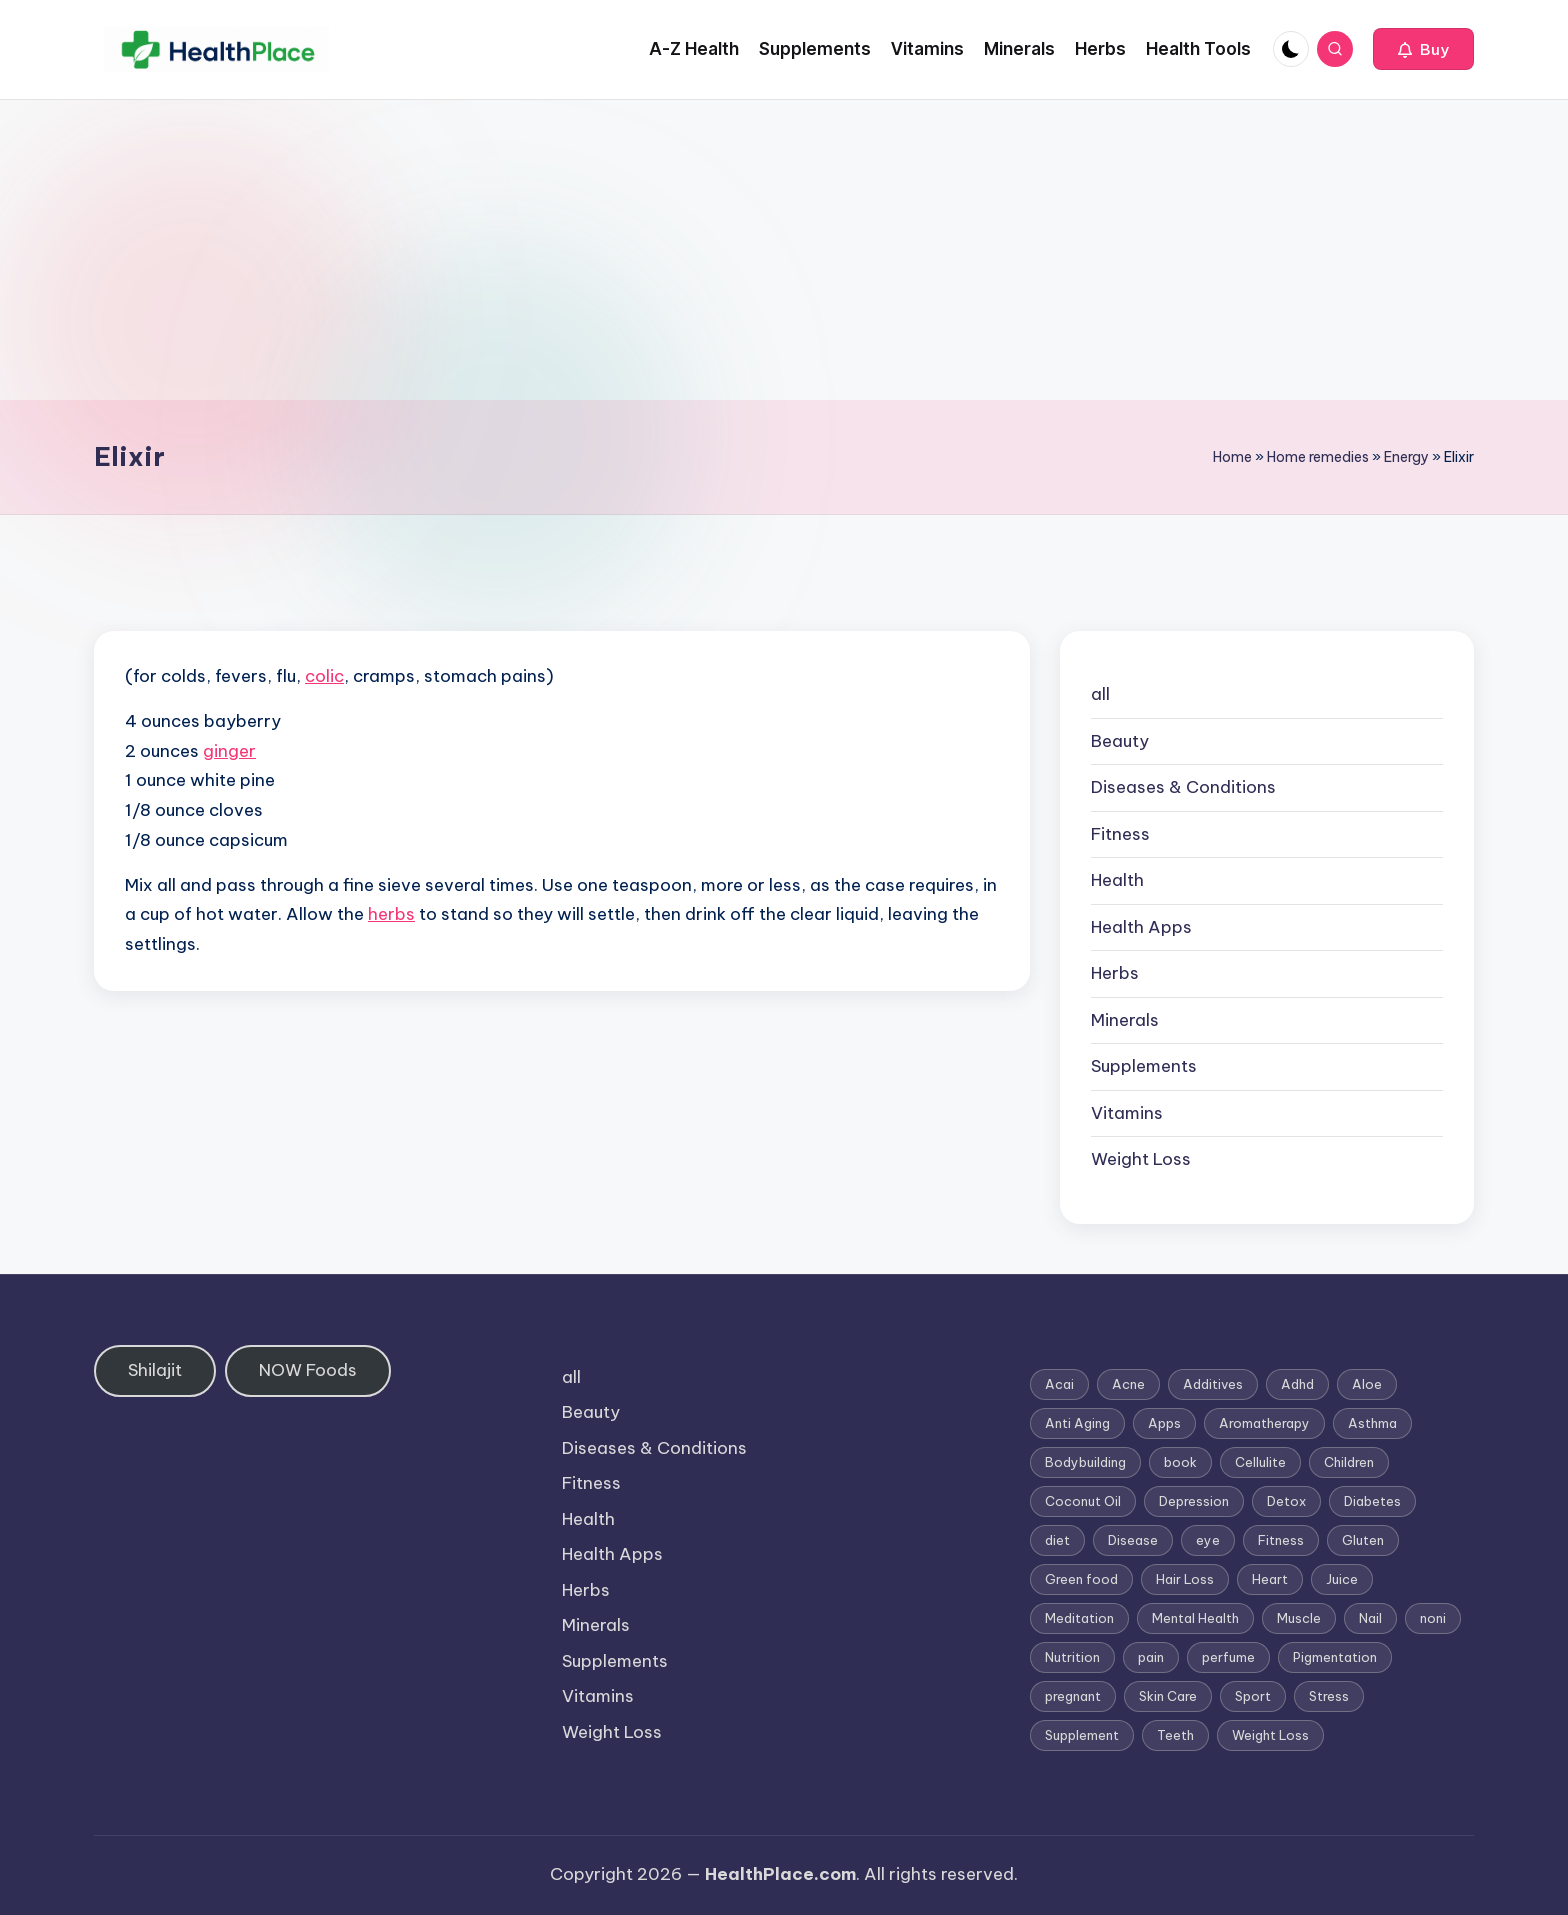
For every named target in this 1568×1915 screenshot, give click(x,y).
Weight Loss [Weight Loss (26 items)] (1270, 1735)
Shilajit (155, 1370)
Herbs (1115, 973)
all (1100, 694)
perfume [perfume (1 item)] (1228, 1657)
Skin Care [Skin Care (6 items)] (1168, 1696)
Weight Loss (1141, 1159)
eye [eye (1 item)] (1208, 1540)
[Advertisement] (784, 250)
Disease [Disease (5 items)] (1133, 1540)
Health (1117, 880)
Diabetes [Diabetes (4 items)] (1372, 1501)
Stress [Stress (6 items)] (1329, 1696)
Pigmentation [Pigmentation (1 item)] (1335, 1657)
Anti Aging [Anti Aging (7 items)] (1077, 1423)
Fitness (1120, 834)
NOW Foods (308, 1370)
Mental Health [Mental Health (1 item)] (1195, 1618)
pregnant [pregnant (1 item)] (1073, 1696)
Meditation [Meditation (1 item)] (1079, 1618)
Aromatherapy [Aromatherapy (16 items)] (1264, 1423)
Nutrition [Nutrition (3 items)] (1072, 1657)
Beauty (1120, 741)
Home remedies (1318, 457)
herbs (391, 914)
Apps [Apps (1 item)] (1164, 1423)
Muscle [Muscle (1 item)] (1299, 1618)
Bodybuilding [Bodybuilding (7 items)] (1085, 1462)
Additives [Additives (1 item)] (1213, 1384)
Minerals (1125, 1020)
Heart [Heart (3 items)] (1270, 1579)
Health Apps (1141, 927)
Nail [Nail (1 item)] (1370, 1618)
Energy (1406, 457)
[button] (1423, 49)
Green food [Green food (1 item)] (1081, 1579)
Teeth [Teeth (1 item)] (1175, 1735)
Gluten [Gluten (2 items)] (1363, 1540)
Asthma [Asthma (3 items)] (1372, 1423)
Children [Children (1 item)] (1349, 1462)
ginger (229, 751)
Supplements (1144, 1066)
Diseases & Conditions (1183, 787)
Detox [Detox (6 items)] (1286, 1501)
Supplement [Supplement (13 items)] (1082, 1735)
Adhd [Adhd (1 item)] (1297, 1384)
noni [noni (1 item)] (1433, 1618)
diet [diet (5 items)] (1057, 1540)
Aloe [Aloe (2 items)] (1367, 1384)
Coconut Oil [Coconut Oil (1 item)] (1083, 1501)
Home (1232, 457)
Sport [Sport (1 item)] (1253, 1696)
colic (324, 676)
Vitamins (1127, 1113)
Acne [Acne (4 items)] (1128, 1384)
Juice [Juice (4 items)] (1342, 1579)
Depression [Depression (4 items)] (1194, 1501)
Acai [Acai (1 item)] (1059, 1384)
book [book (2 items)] (1180, 1462)
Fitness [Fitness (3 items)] (1281, 1540)
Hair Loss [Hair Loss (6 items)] (1185, 1579)
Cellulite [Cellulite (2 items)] (1260, 1462)
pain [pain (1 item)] (1151, 1657)
